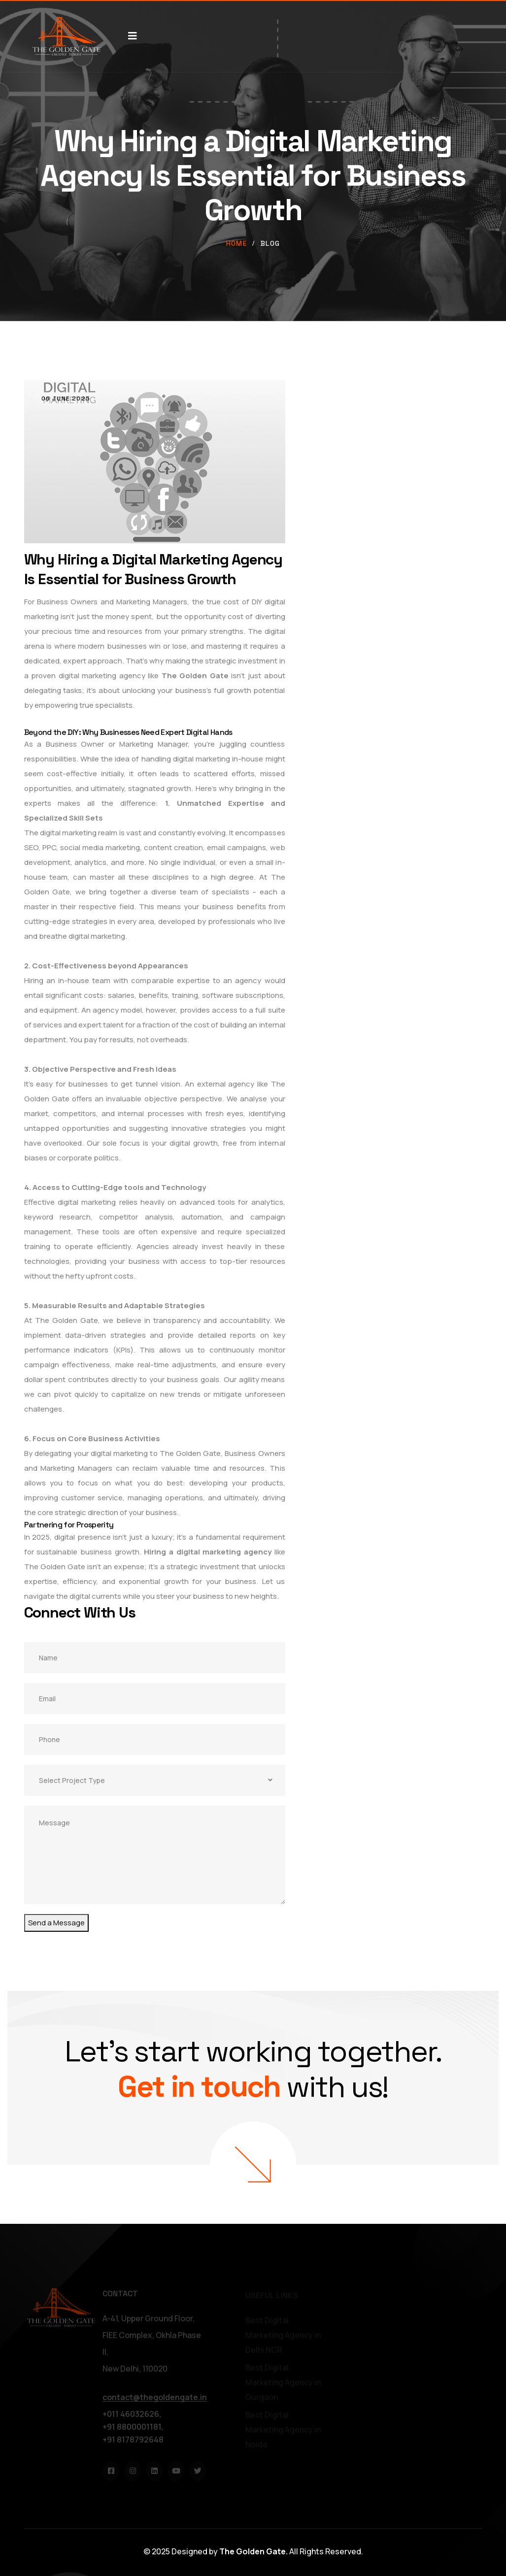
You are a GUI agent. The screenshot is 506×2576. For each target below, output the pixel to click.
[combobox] (154, 1780)
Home (236, 243)
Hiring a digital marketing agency (207, 1552)
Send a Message (56, 1922)
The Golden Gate (195, 675)
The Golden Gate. (253, 2551)
